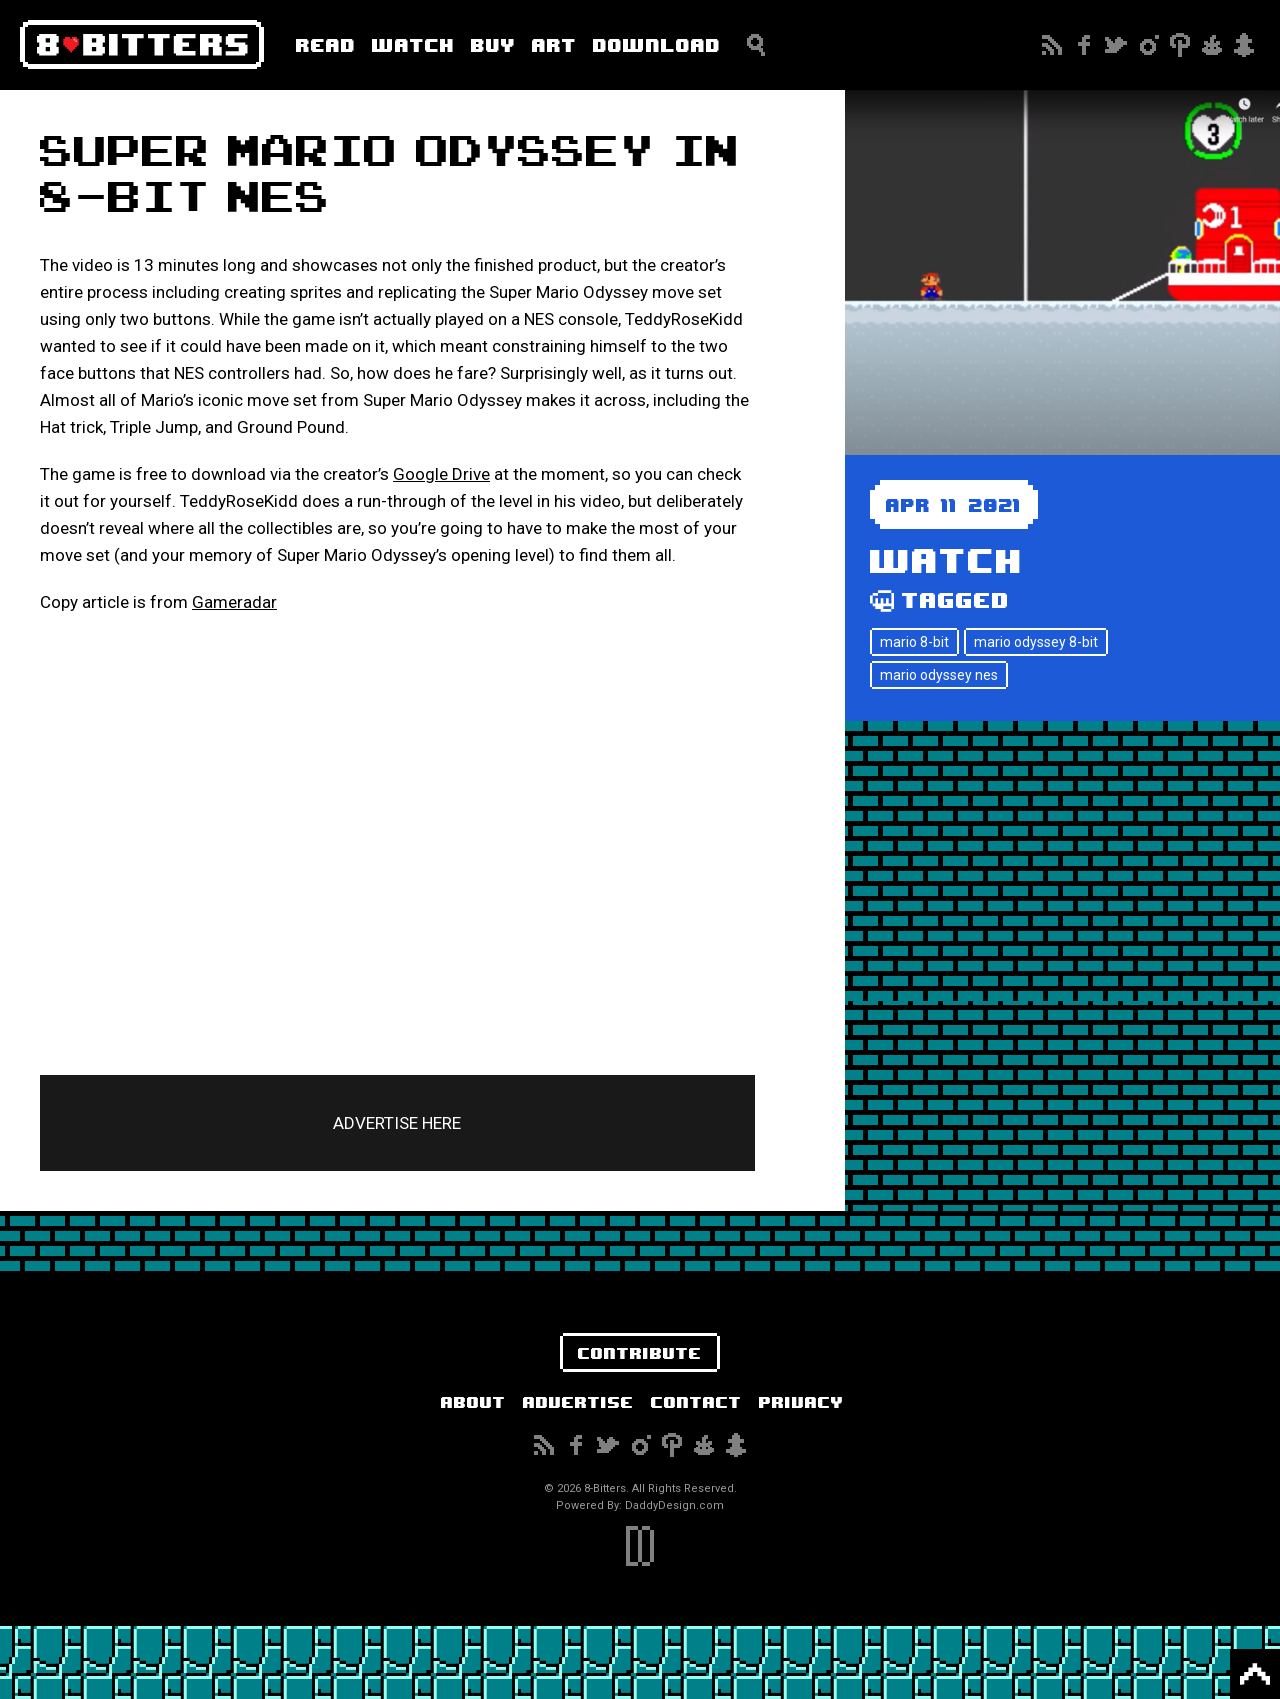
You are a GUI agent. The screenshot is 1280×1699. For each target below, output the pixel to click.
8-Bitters (142, 45)
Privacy (801, 1401)
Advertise (578, 1401)
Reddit (1212, 45)
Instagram (1148, 45)
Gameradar (234, 602)
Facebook (1084, 45)
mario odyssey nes (939, 675)
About (473, 1401)
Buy (493, 44)
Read (326, 44)
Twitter (1116, 45)
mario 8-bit (914, 642)
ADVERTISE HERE (397, 1123)
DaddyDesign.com (674, 1505)
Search (756, 45)
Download (657, 44)
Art (554, 44)
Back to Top (1255, 1674)
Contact (696, 1401)
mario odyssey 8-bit (1036, 642)
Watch (413, 44)
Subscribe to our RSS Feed (1052, 45)
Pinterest (1180, 45)
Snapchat (1244, 45)
